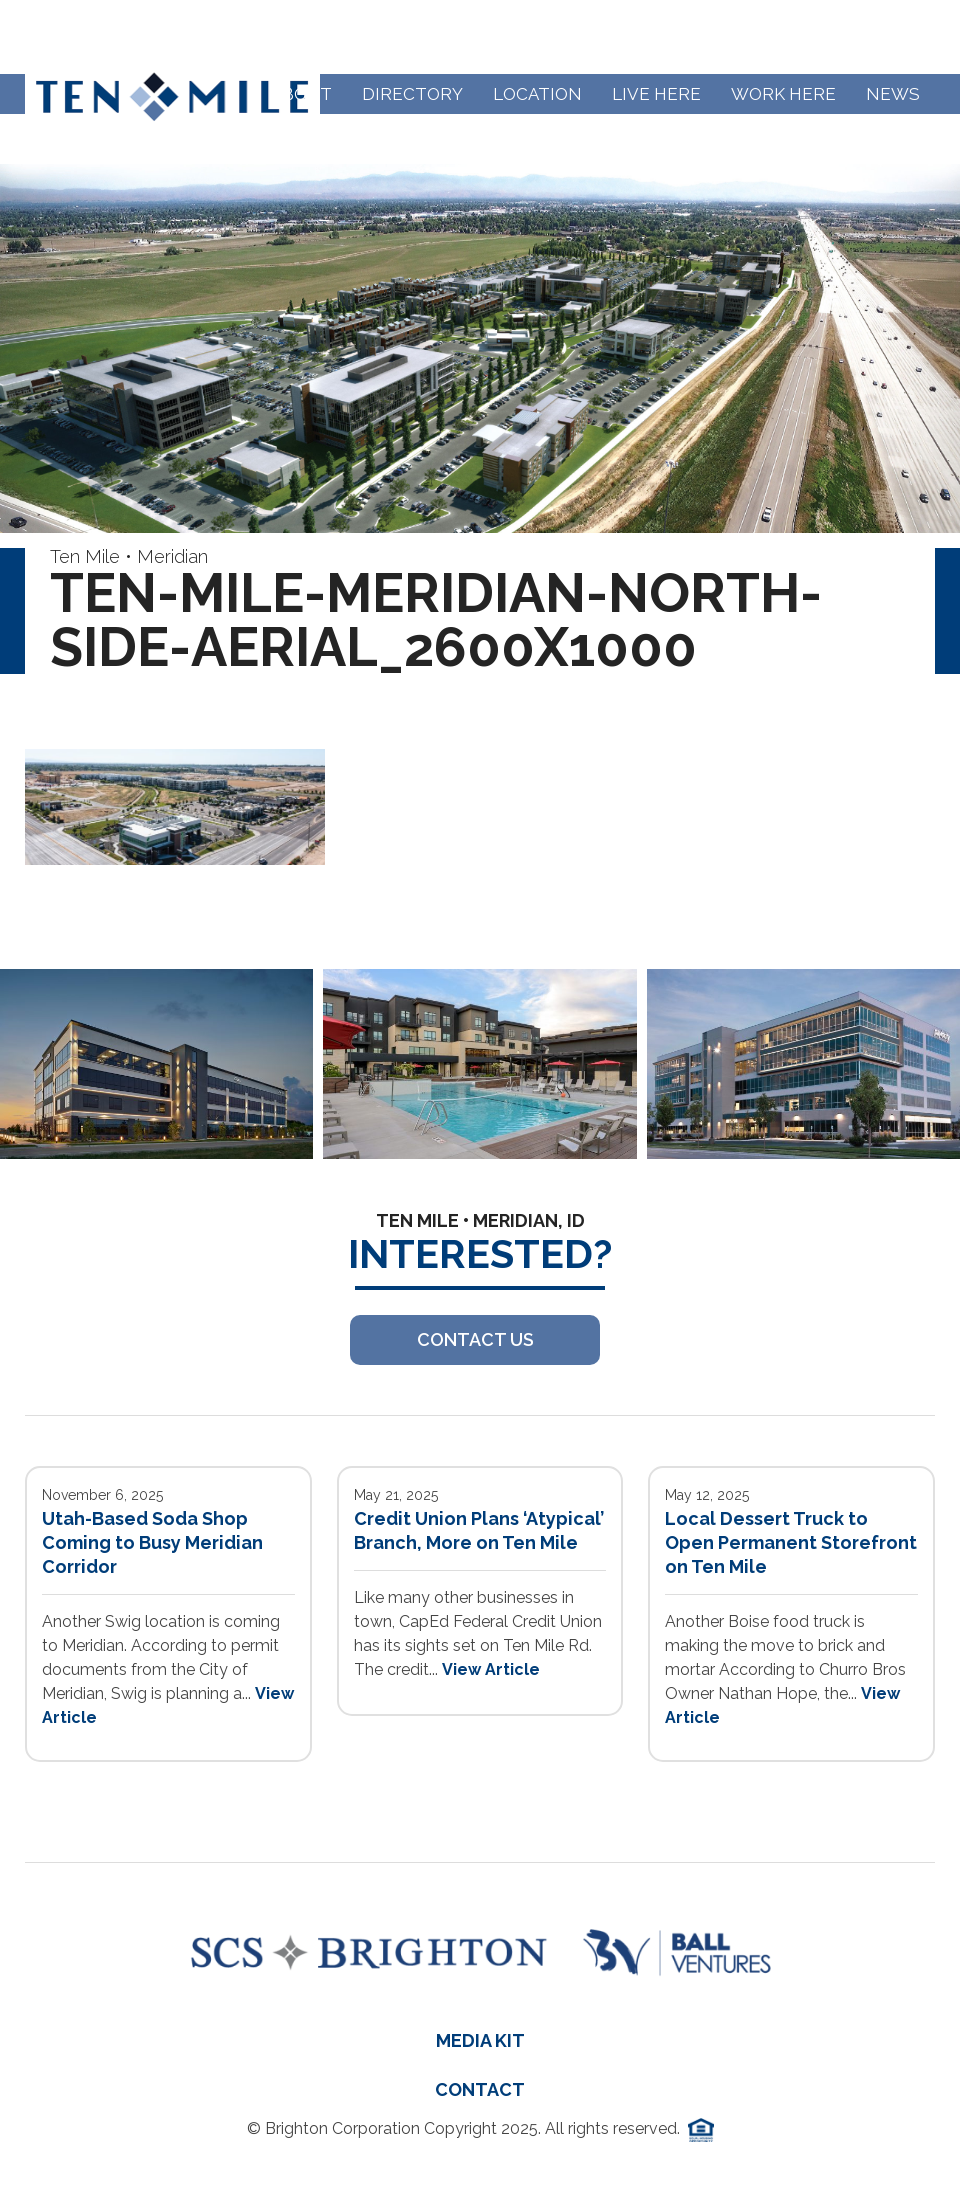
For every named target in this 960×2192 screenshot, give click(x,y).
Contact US (475, 1339)
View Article (491, 1669)
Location (537, 94)
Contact (480, 2089)
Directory (412, 94)
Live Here (656, 94)
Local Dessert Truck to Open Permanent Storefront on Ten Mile (791, 1542)
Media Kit (480, 2040)
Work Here (783, 94)
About (301, 94)
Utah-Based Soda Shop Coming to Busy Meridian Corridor (152, 1542)
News (893, 94)
